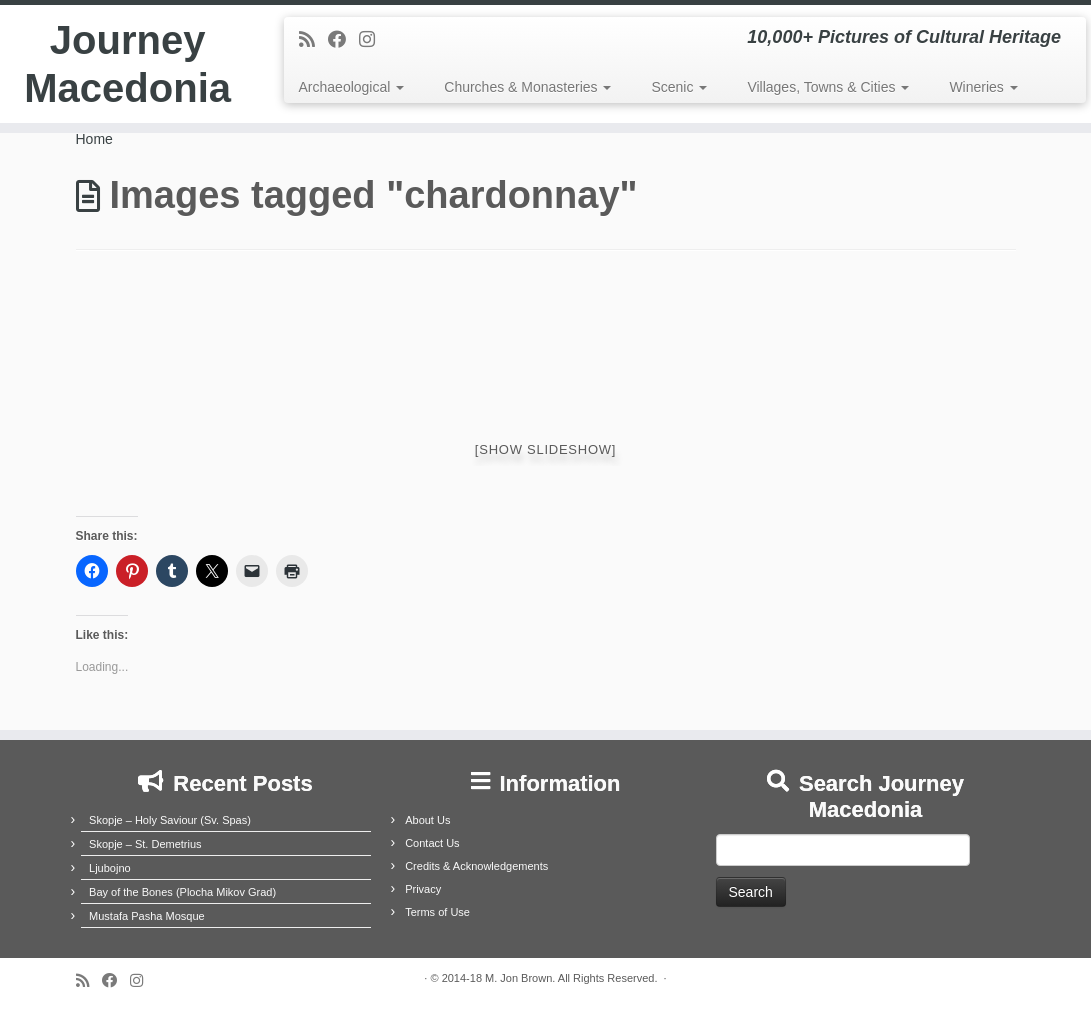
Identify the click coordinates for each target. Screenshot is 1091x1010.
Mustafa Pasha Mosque (147, 916)
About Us (427, 820)
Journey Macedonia (127, 64)
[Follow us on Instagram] (373, 40)
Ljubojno (110, 868)
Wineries (983, 87)
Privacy (423, 889)
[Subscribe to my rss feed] (313, 40)
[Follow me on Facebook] (343, 40)
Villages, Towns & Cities (828, 87)
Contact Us (432, 843)
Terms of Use (437, 912)
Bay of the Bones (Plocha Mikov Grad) (182, 892)
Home (94, 139)
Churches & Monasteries (527, 87)
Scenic (679, 87)
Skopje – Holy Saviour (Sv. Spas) (170, 820)
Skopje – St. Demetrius (145, 844)
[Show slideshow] (545, 449)
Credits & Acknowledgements (476, 866)
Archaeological (352, 87)
